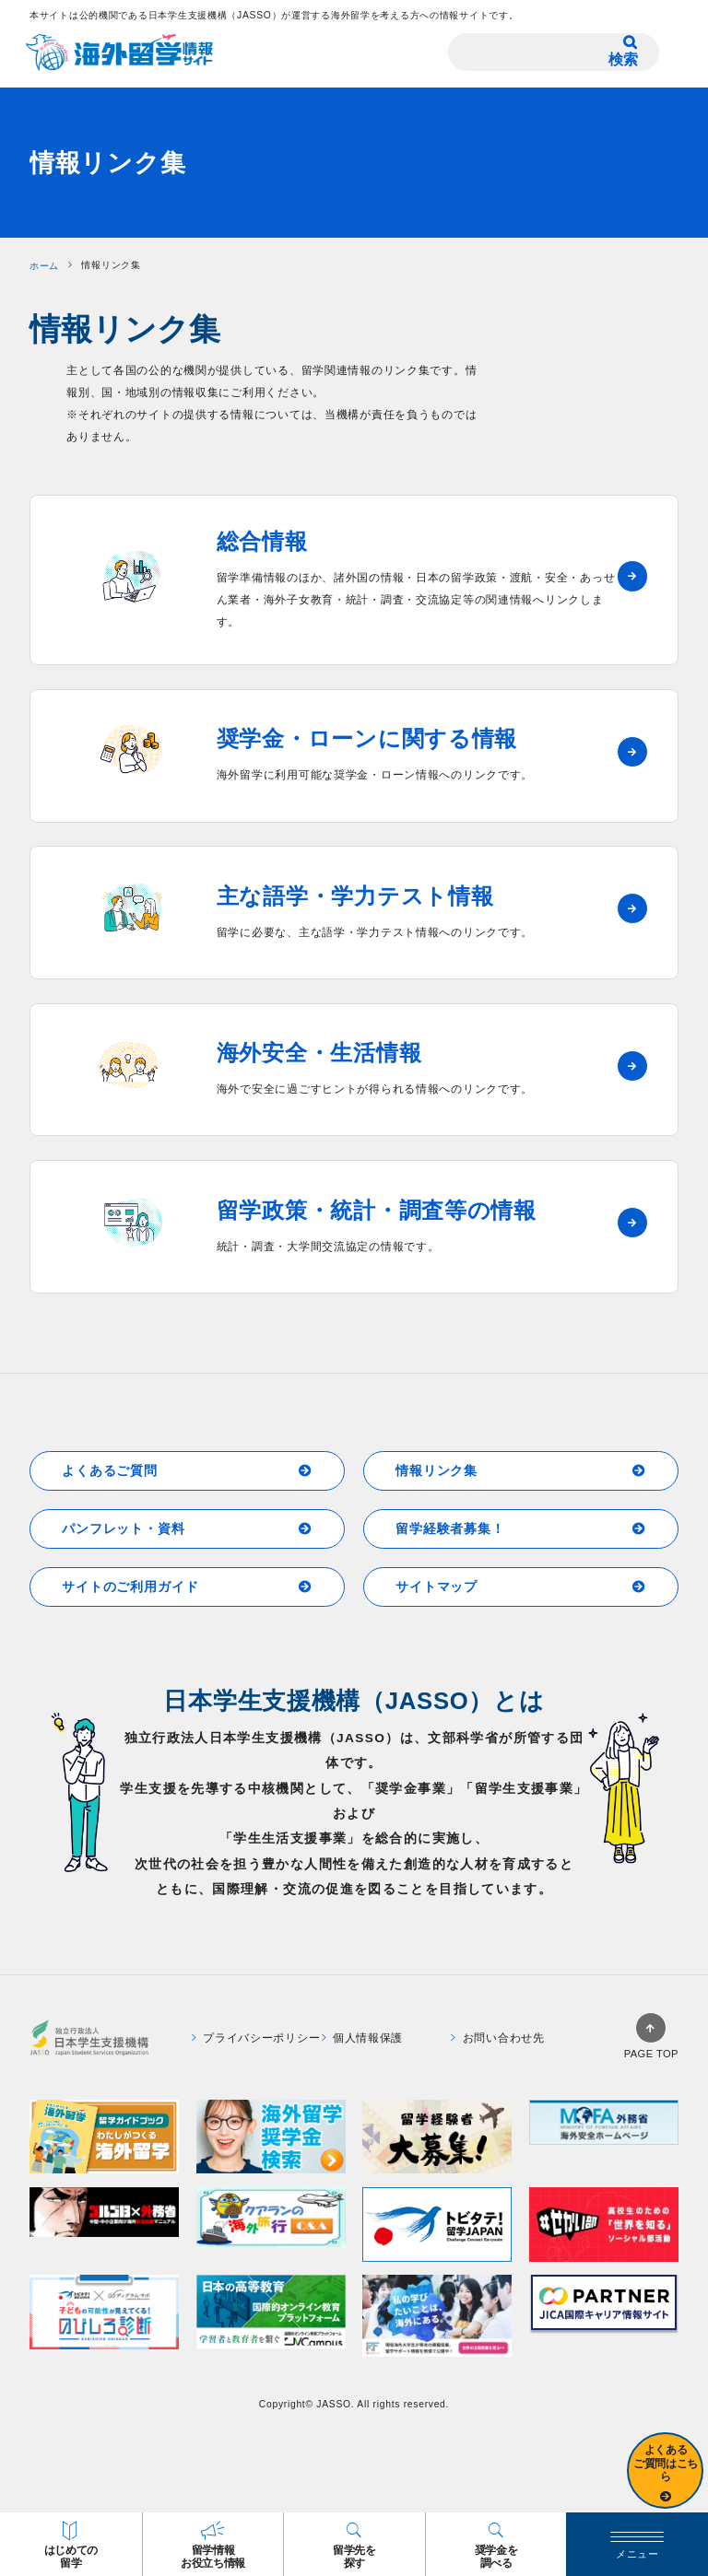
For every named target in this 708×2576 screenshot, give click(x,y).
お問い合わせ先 (497, 2038)
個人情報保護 (363, 2038)
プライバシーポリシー (256, 2038)
